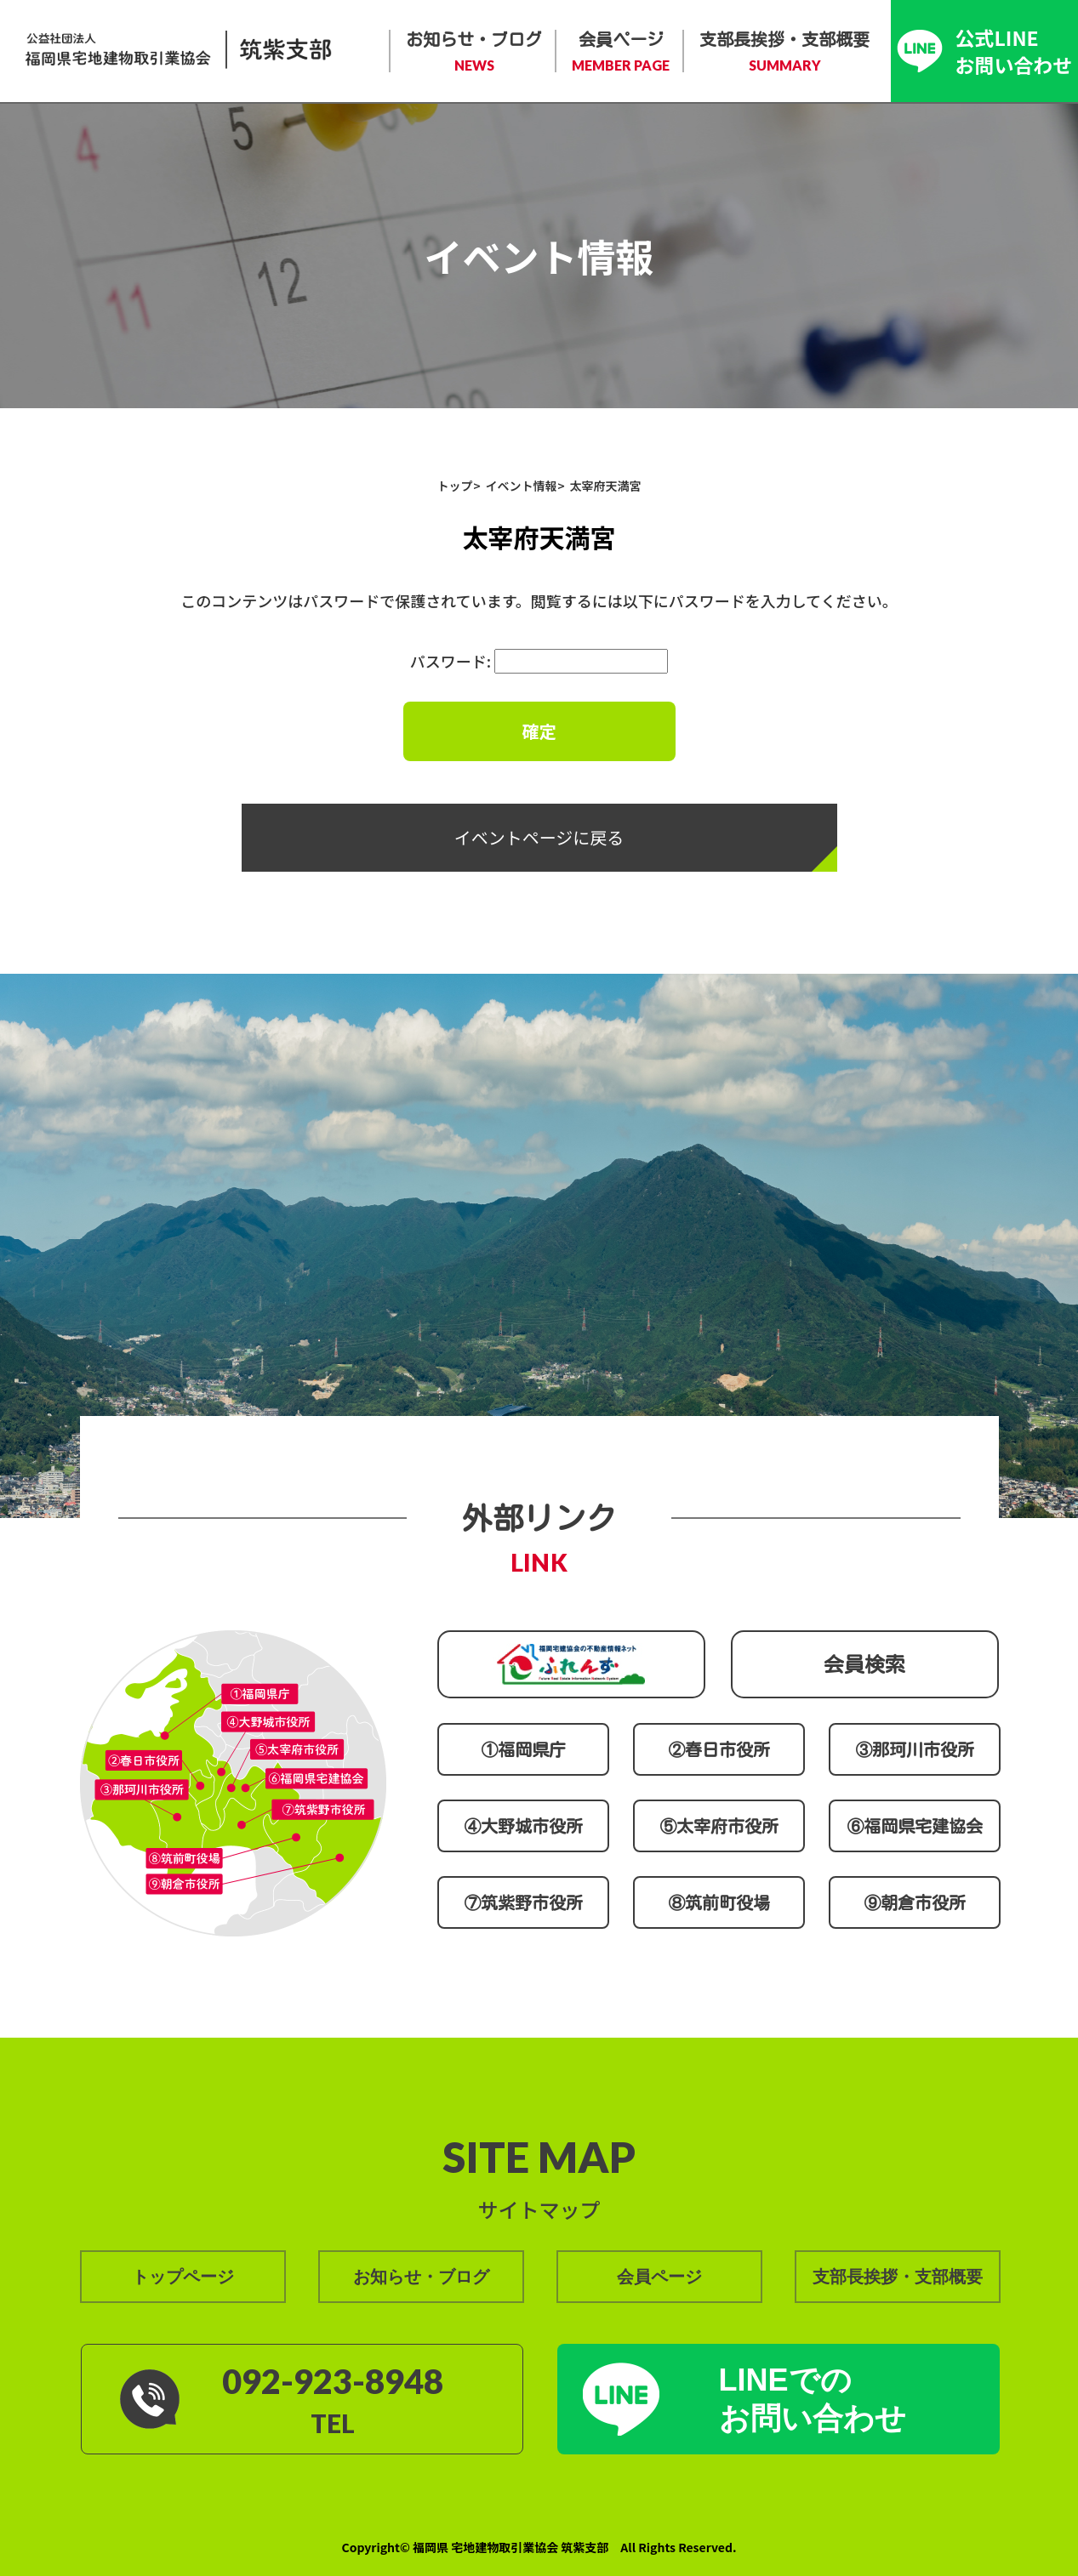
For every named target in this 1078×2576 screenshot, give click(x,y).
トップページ (183, 2276)
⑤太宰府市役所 (719, 1825)
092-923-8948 (332, 2381)
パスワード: (539, 661)
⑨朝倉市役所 (915, 1902)
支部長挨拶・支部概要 (784, 53)
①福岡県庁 (523, 1749)
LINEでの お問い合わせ (812, 2399)
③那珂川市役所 (914, 1749)
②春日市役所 (719, 1749)
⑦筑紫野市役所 (523, 1902)
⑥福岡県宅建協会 (915, 1825)
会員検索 (864, 1664)
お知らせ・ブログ (474, 53)
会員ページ (621, 53)
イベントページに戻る (539, 837)
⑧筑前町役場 (719, 1902)
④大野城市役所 (523, 1825)
